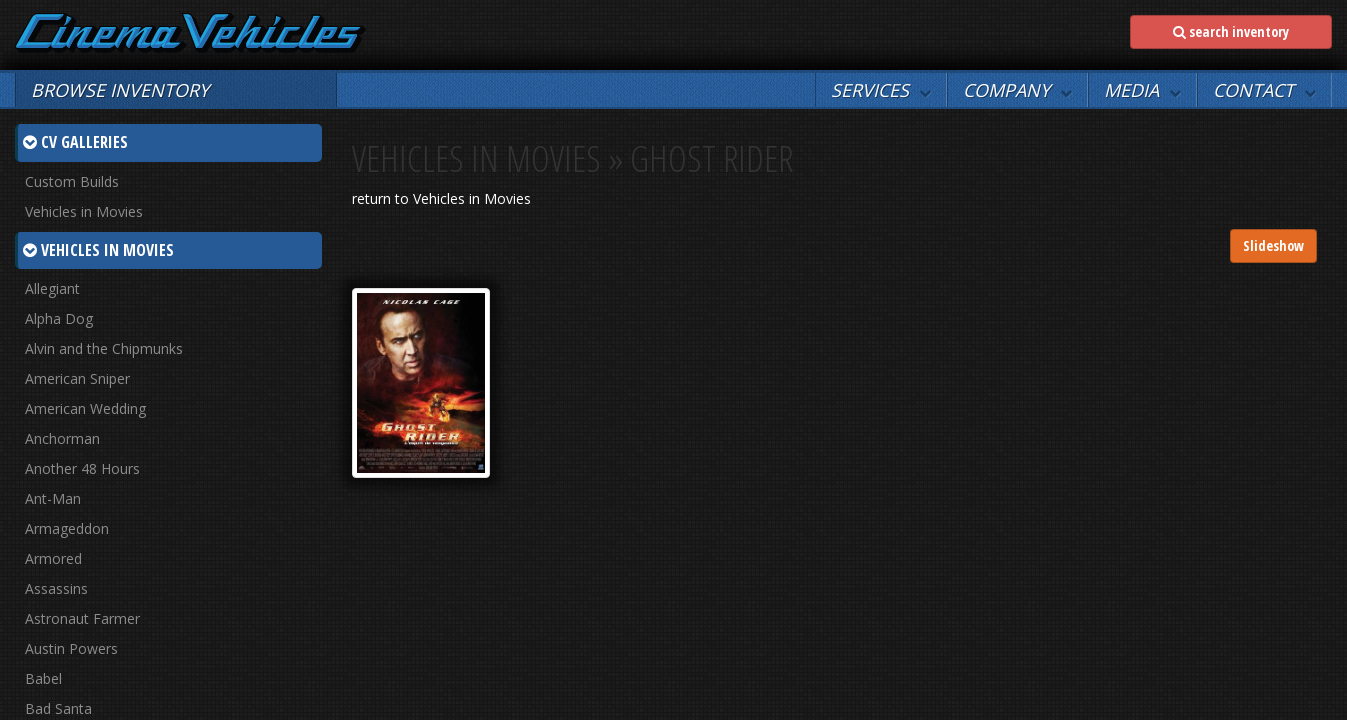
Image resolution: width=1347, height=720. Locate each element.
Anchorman (62, 438)
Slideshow (1273, 245)
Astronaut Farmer (82, 618)
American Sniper (77, 378)
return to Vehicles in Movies (441, 198)
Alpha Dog (59, 318)
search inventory (1231, 31)
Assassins (56, 588)
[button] (881, 90)
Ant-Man (53, 498)
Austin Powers (71, 648)
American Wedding (85, 408)
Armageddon (67, 528)
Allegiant (52, 288)
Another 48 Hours (82, 468)
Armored (53, 558)
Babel (43, 678)
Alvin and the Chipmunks (104, 348)
